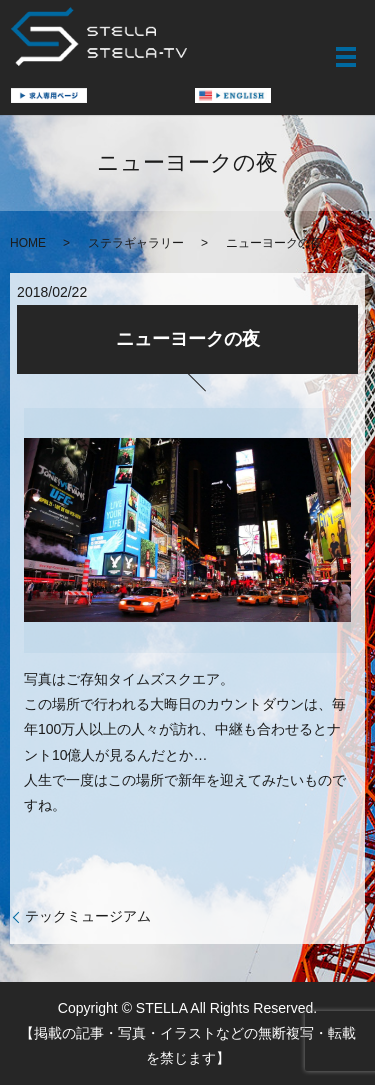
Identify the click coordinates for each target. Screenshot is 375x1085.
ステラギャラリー (136, 243)
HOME (28, 243)
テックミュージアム (88, 916)
